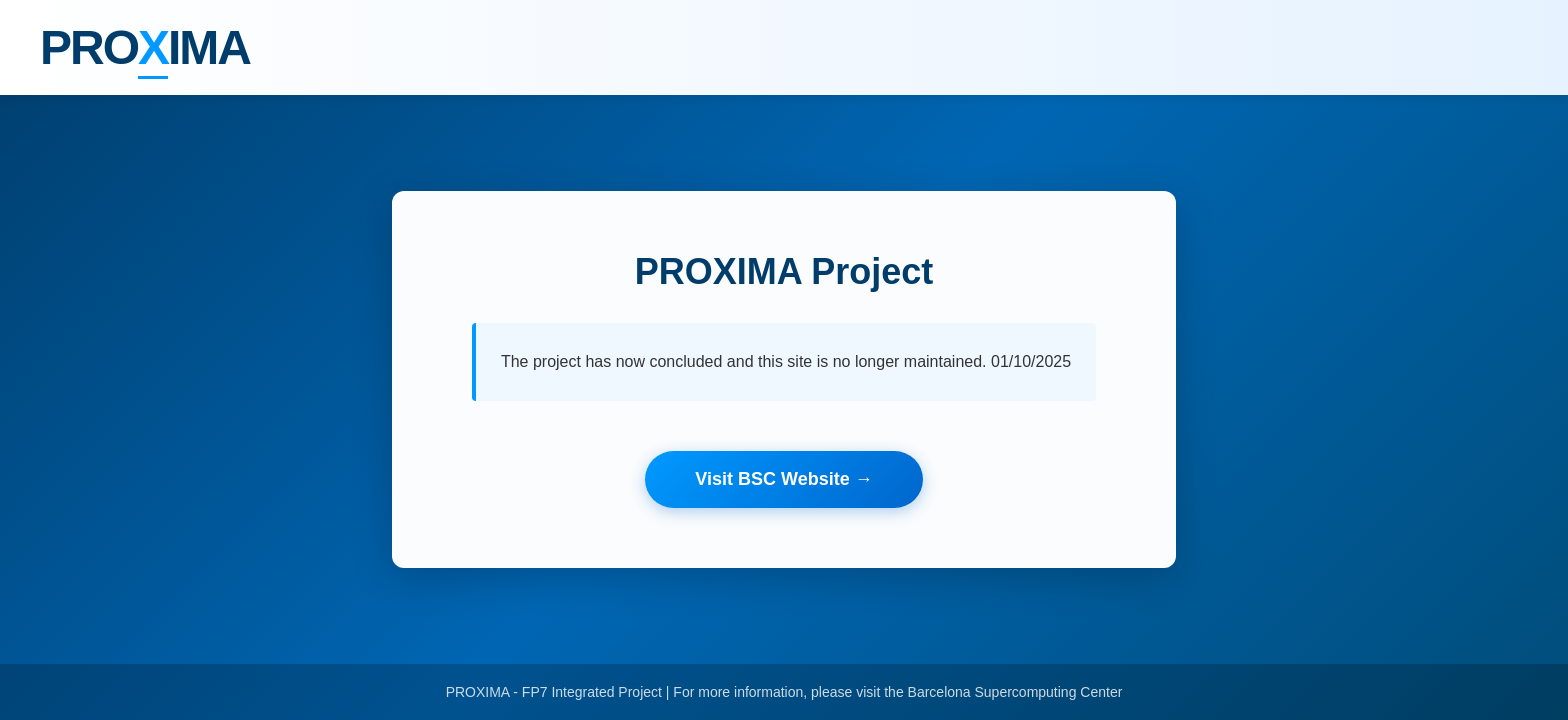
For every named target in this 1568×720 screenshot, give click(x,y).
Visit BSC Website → (783, 479)
